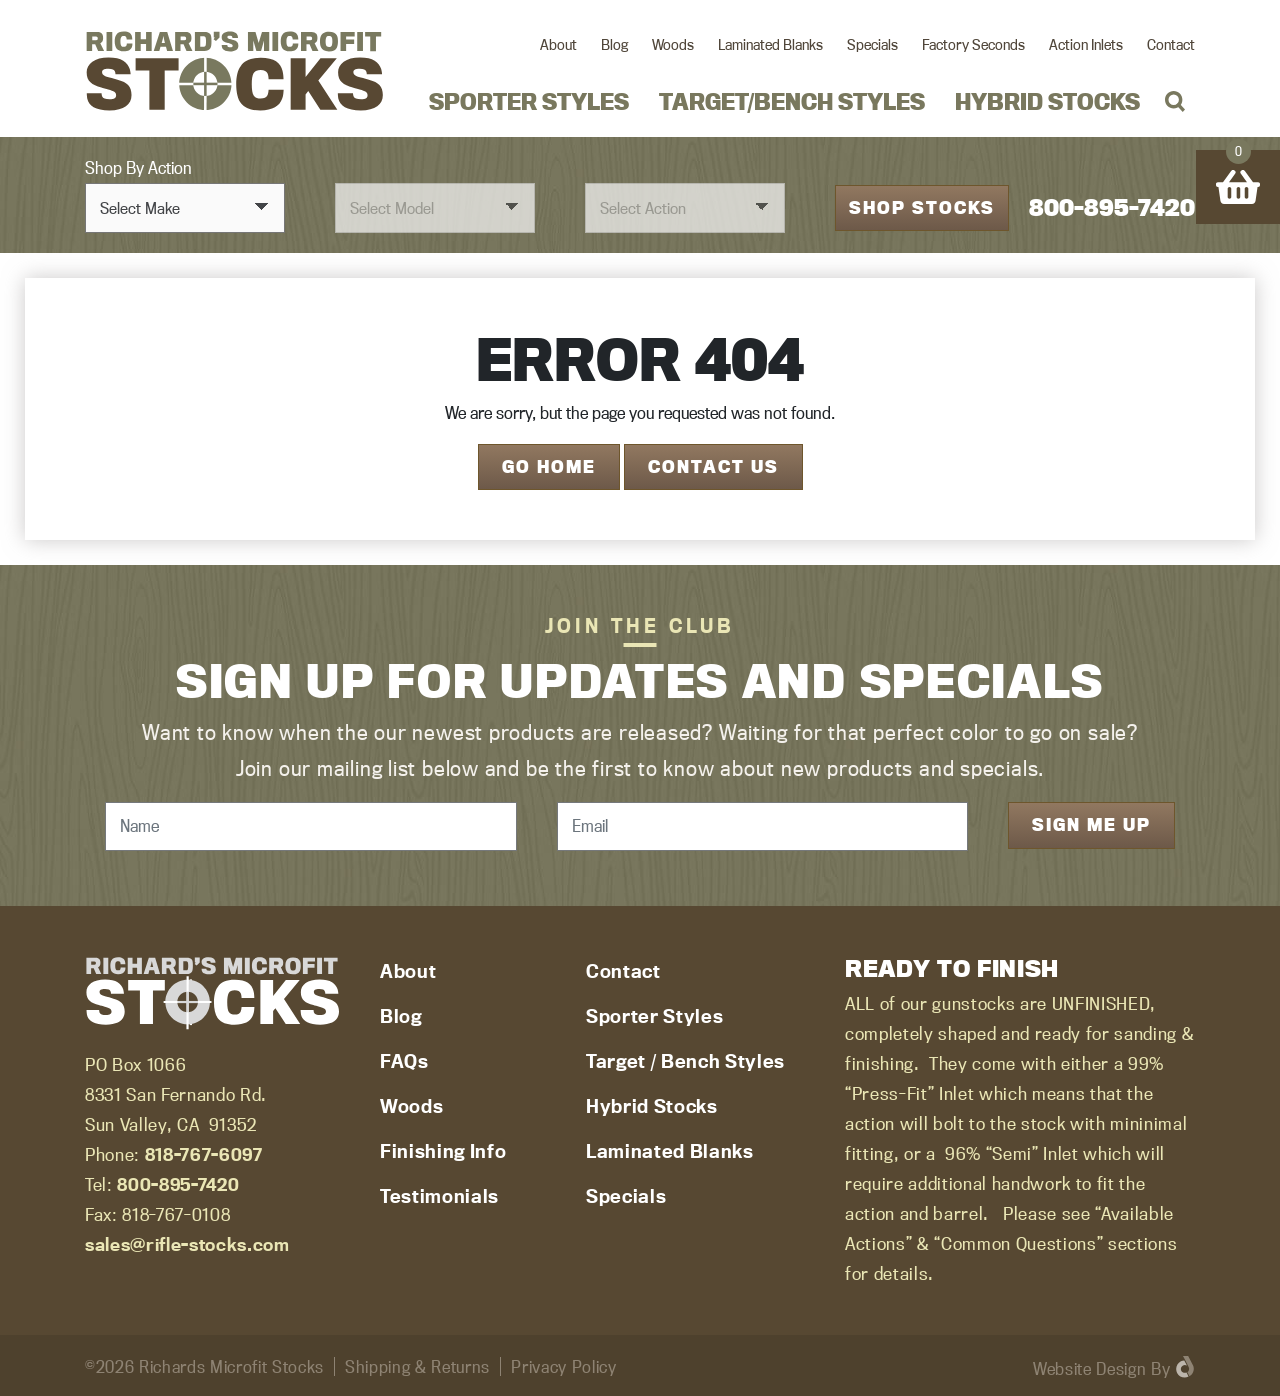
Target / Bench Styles (685, 1058)
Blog (614, 44)
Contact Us (713, 463)
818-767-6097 (204, 1151)
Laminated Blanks (770, 44)
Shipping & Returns (417, 1363)
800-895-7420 (1112, 206)
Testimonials (439, 1193)
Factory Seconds (973, 44)
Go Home (549, 463)
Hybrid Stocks (1047, 102)
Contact (1171, 44)
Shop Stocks (922, 205)
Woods (673, 44)
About (558, 44)
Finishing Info (443, 1148)
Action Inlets (1086, 44)
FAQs (404, 1058)
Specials (872, 44)
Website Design (1089, 1365)
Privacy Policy (563, 1363)
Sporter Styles (529, 102)
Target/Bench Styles (792, 102)
